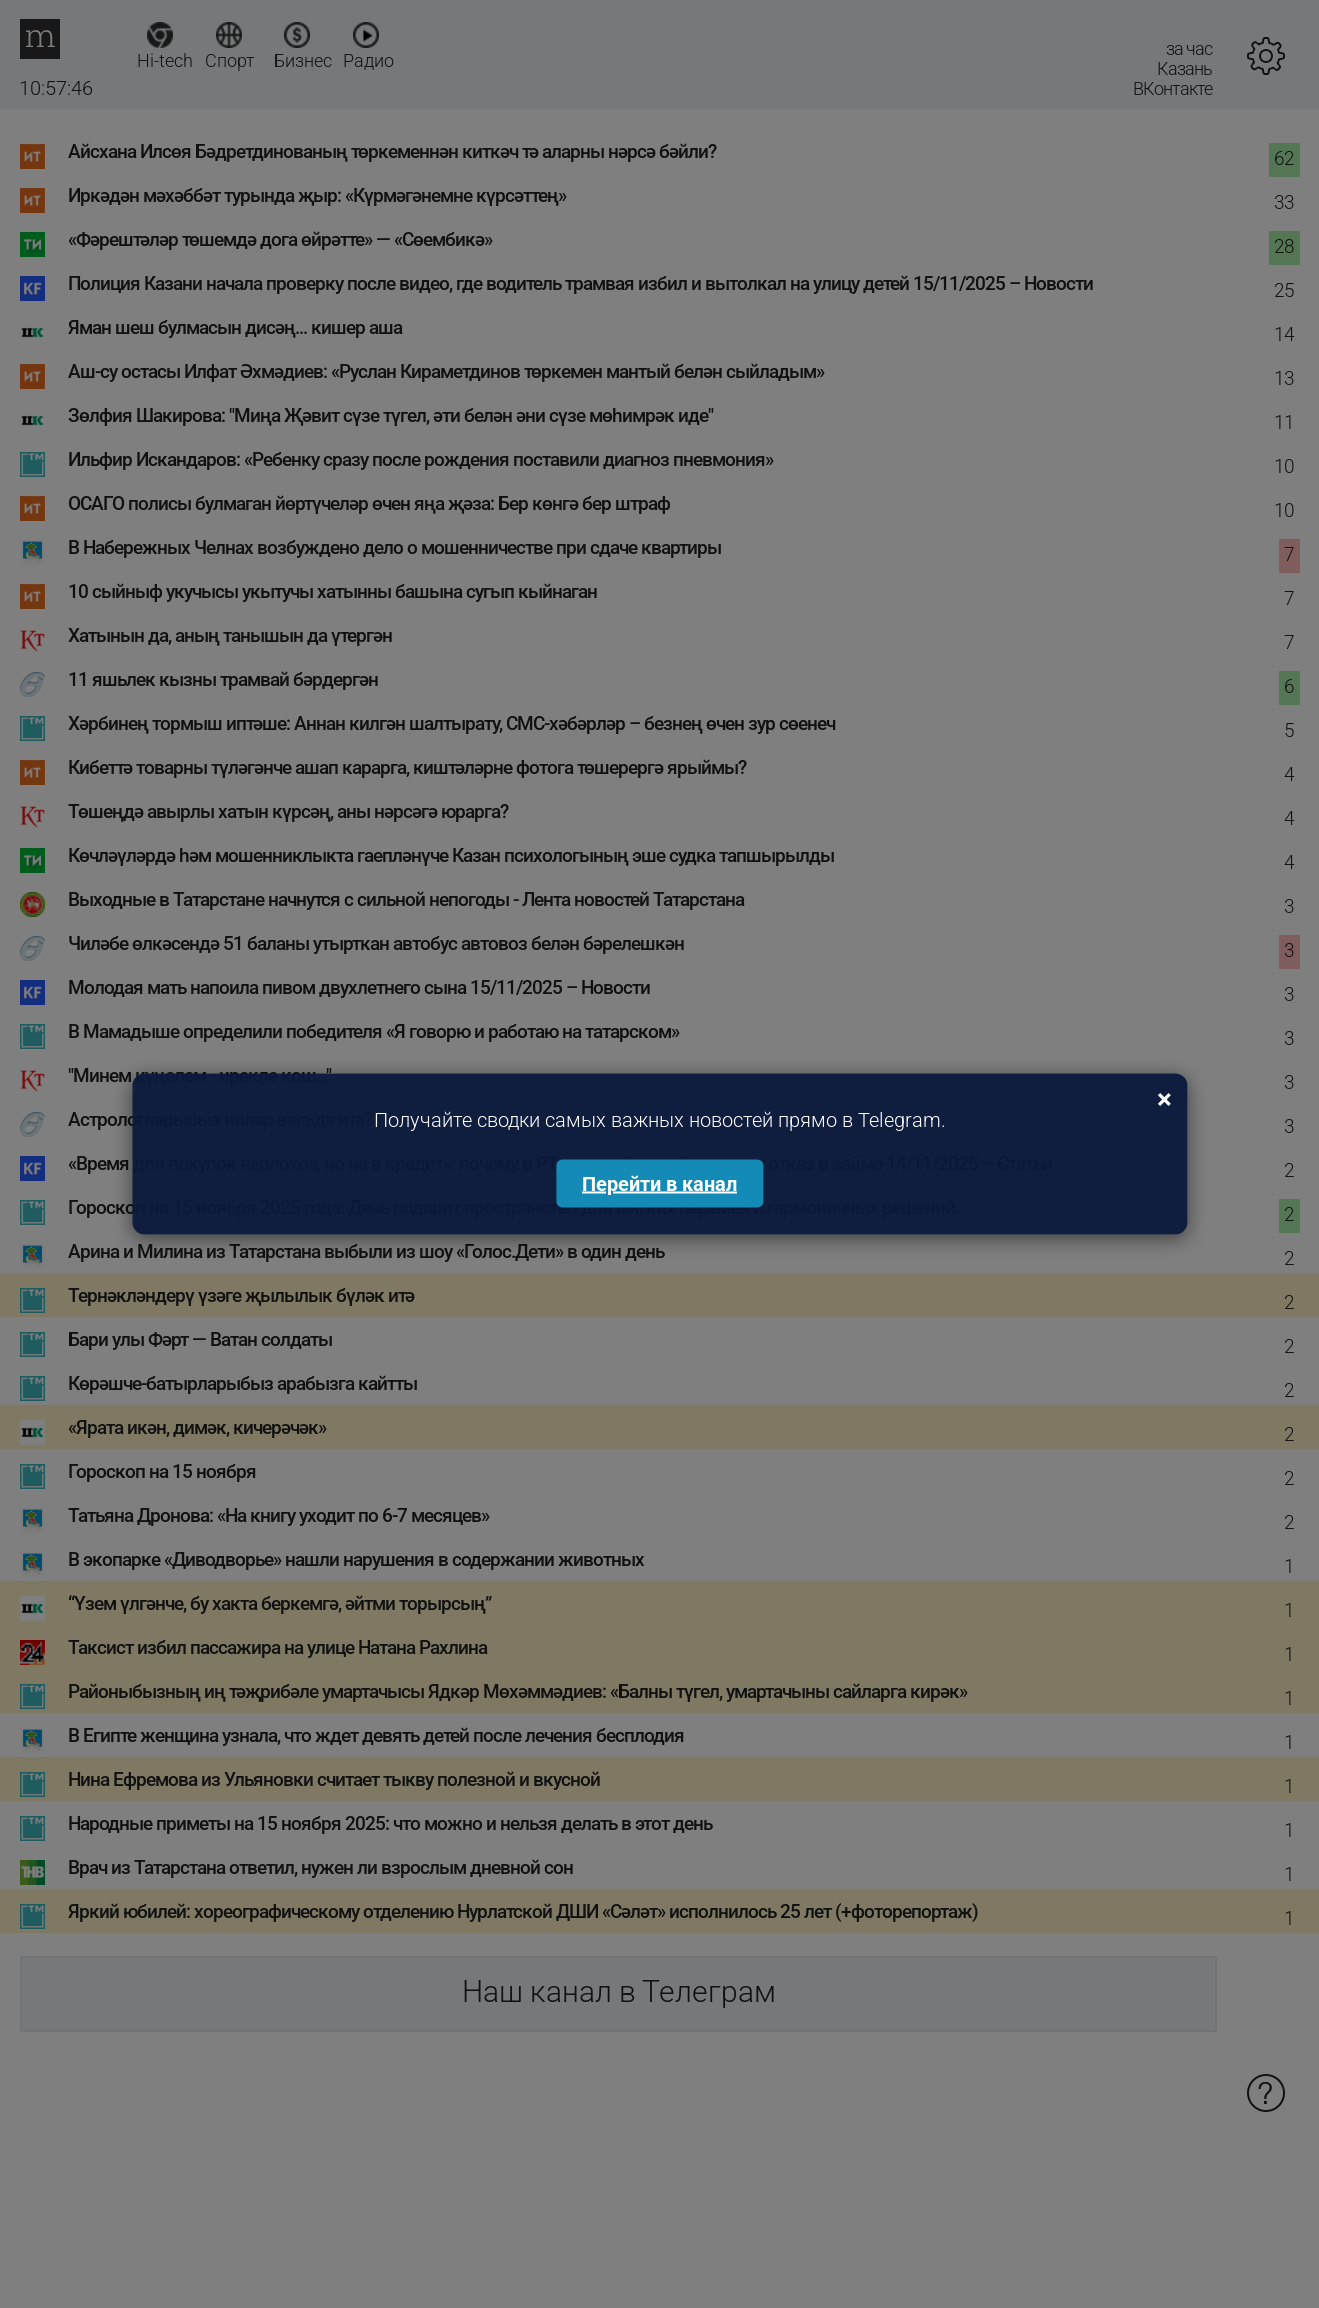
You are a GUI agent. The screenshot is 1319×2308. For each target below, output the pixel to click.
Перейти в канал (659, 1184)
